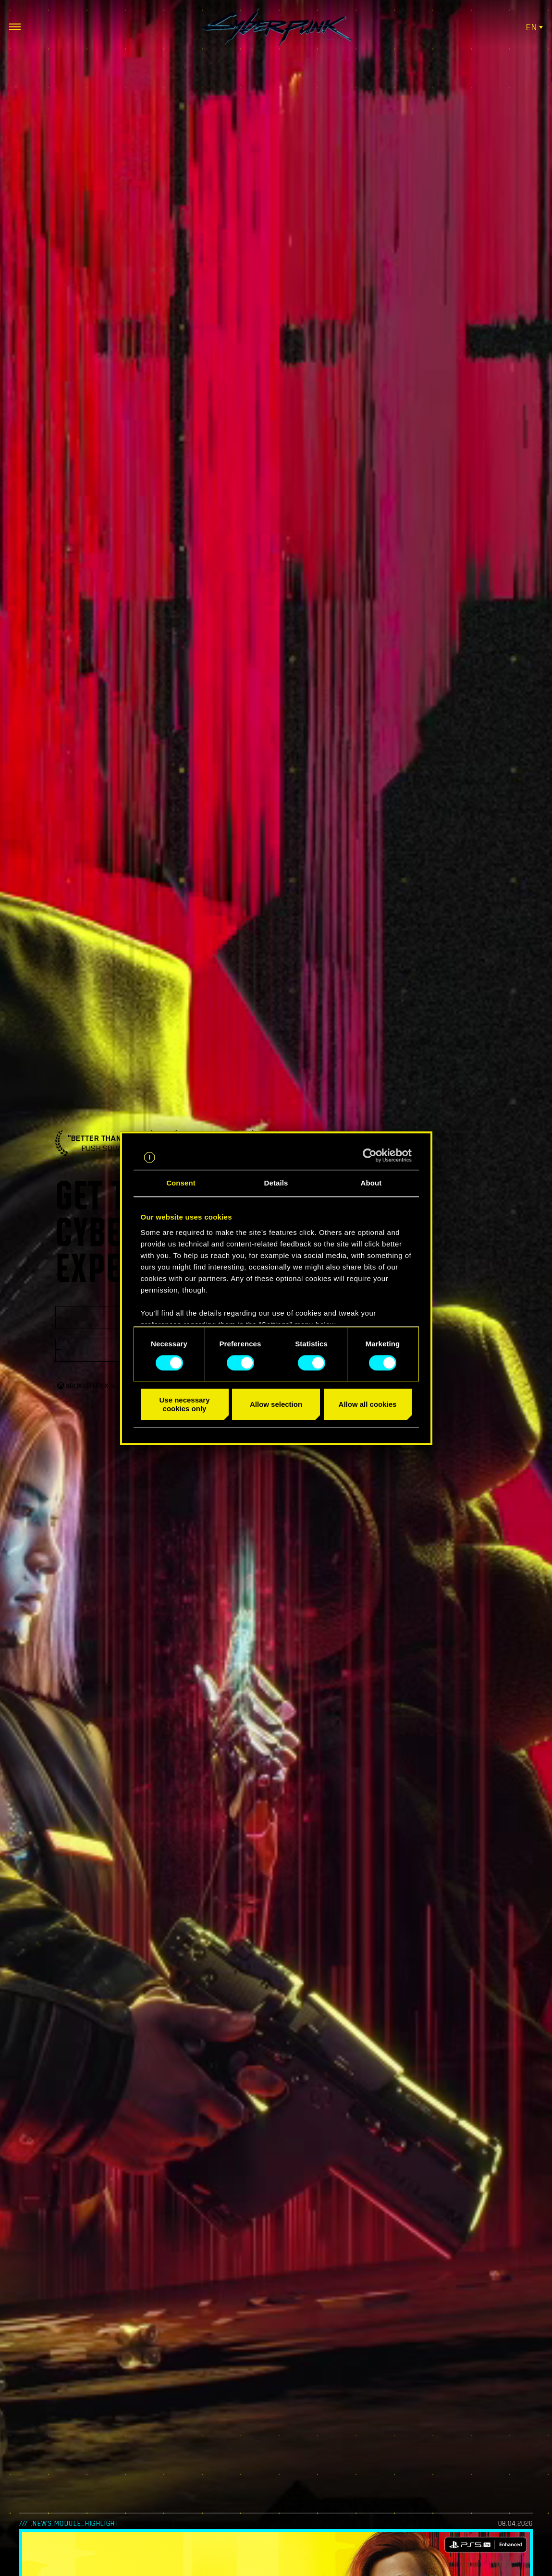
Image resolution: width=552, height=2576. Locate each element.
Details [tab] (276, 1183)
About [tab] (371, 1183)
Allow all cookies (368, 1404)
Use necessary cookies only (184, 1404)
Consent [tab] (181, 1183)
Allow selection (276, 1404)
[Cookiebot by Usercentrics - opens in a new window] (370, 1155)
